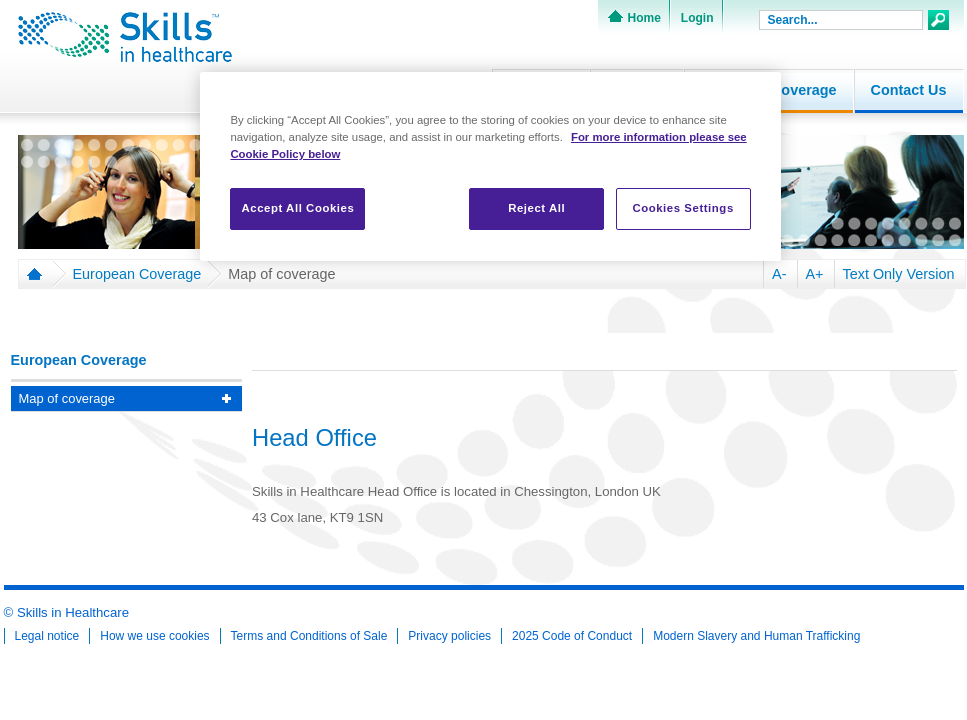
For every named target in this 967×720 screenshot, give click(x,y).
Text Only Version (899, 274)
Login (697, 18)
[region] (490, 166)
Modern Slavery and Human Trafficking (756, 636)
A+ (815, 274)
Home (644, 18)
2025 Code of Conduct (572, 636)
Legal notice (47, 636)
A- (779, 274)
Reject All (536, 208)
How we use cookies (154, 636)
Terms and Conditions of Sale (309, 636)
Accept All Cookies (297, 208)
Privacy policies (449, 636)
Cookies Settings (682, 208)
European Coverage (137, 274)
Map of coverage (281, 274)
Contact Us (909, 90)
